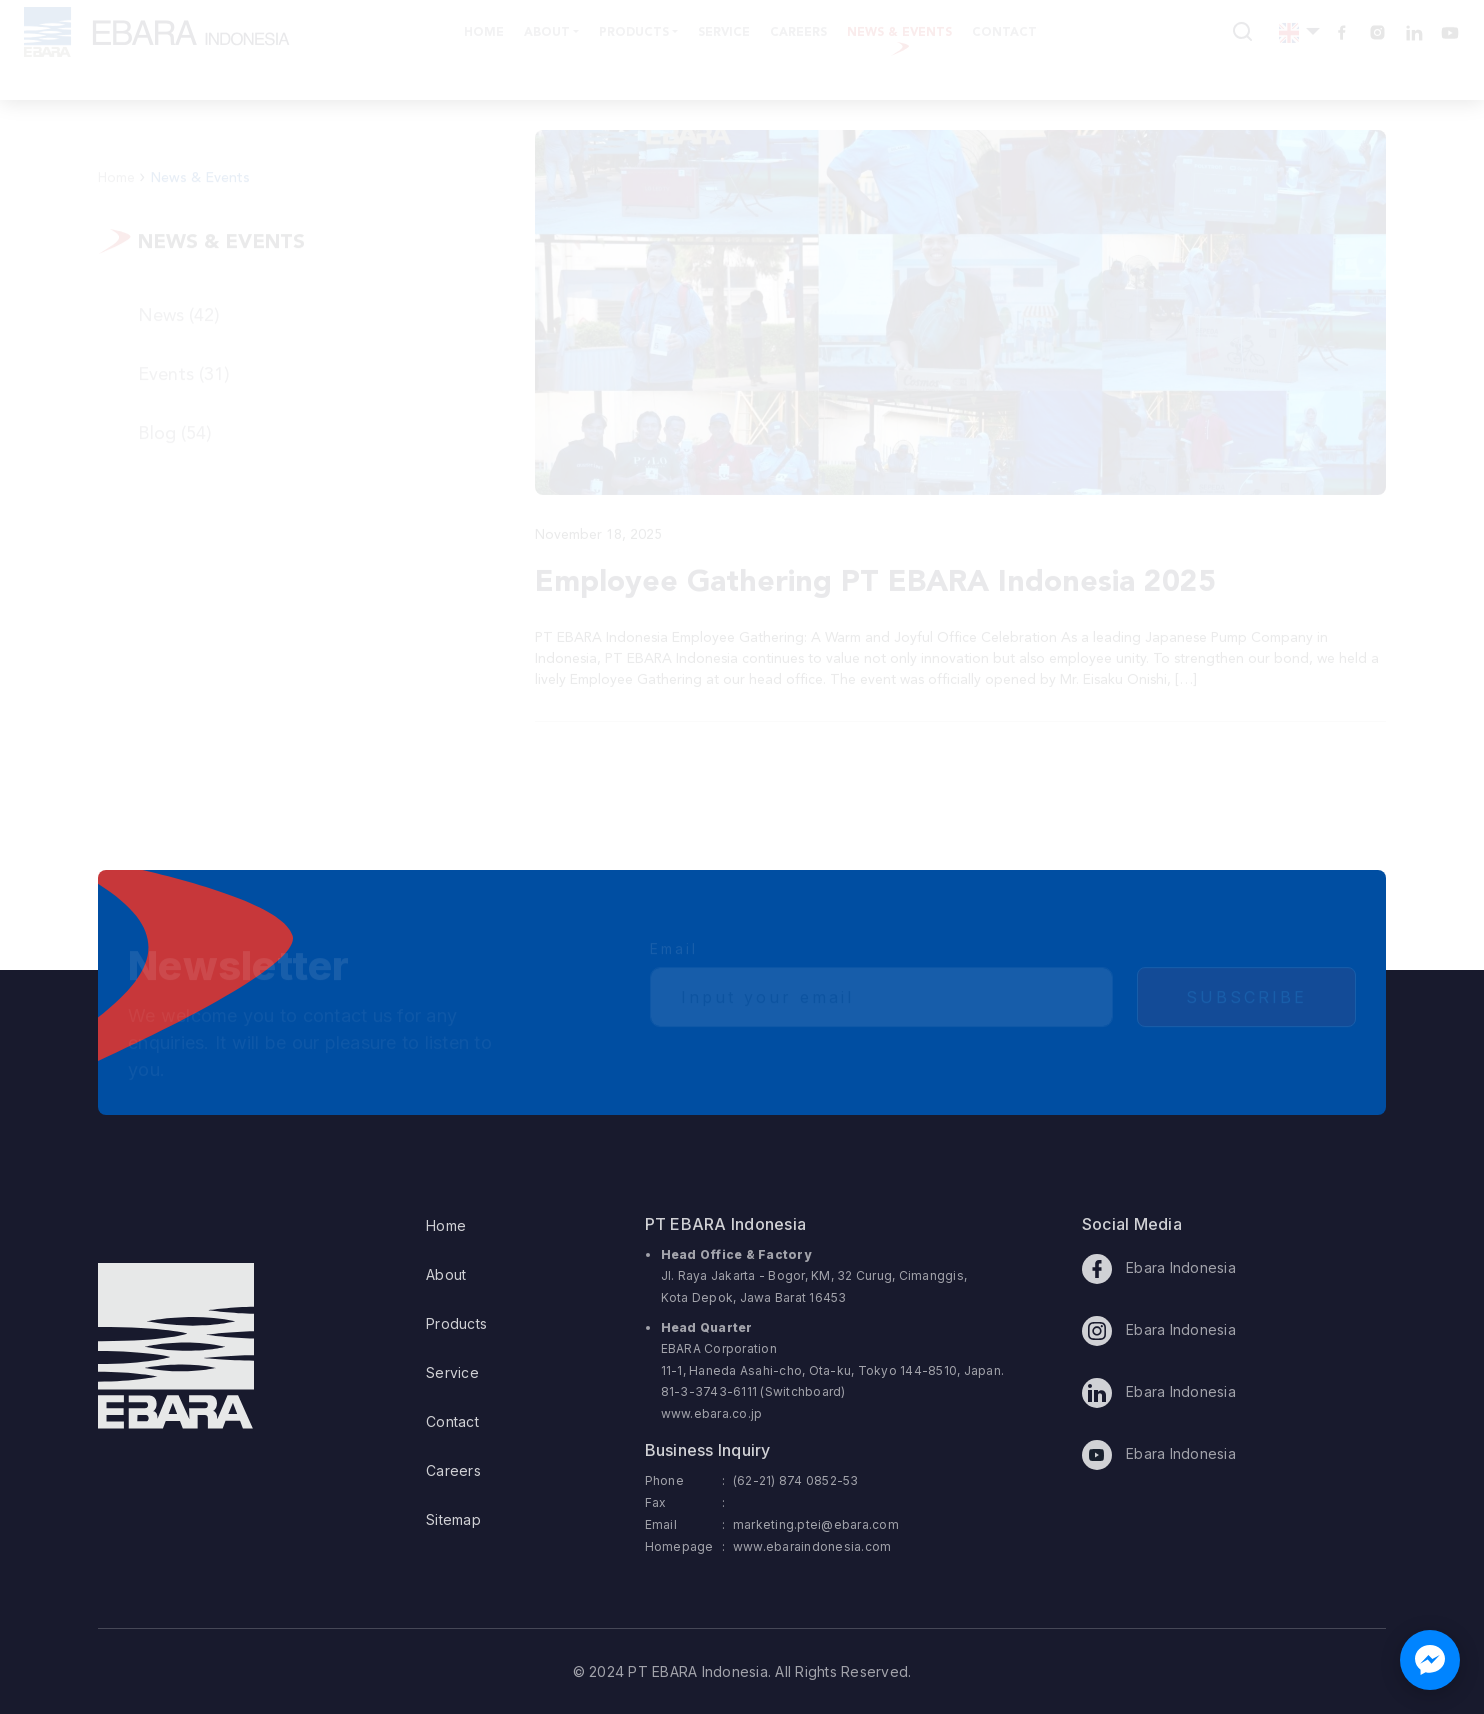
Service (452, 1372)
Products (456, 1323)
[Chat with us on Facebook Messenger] (1430, 1660)
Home (446, 1225)
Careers (453, 1470)
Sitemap (453, 1519)
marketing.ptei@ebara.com (816, 1524)
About (446, 1274)
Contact (452, 1421)
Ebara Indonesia (1159, 1269)
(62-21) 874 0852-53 (796, 1480)
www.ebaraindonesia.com (812, 1546)
